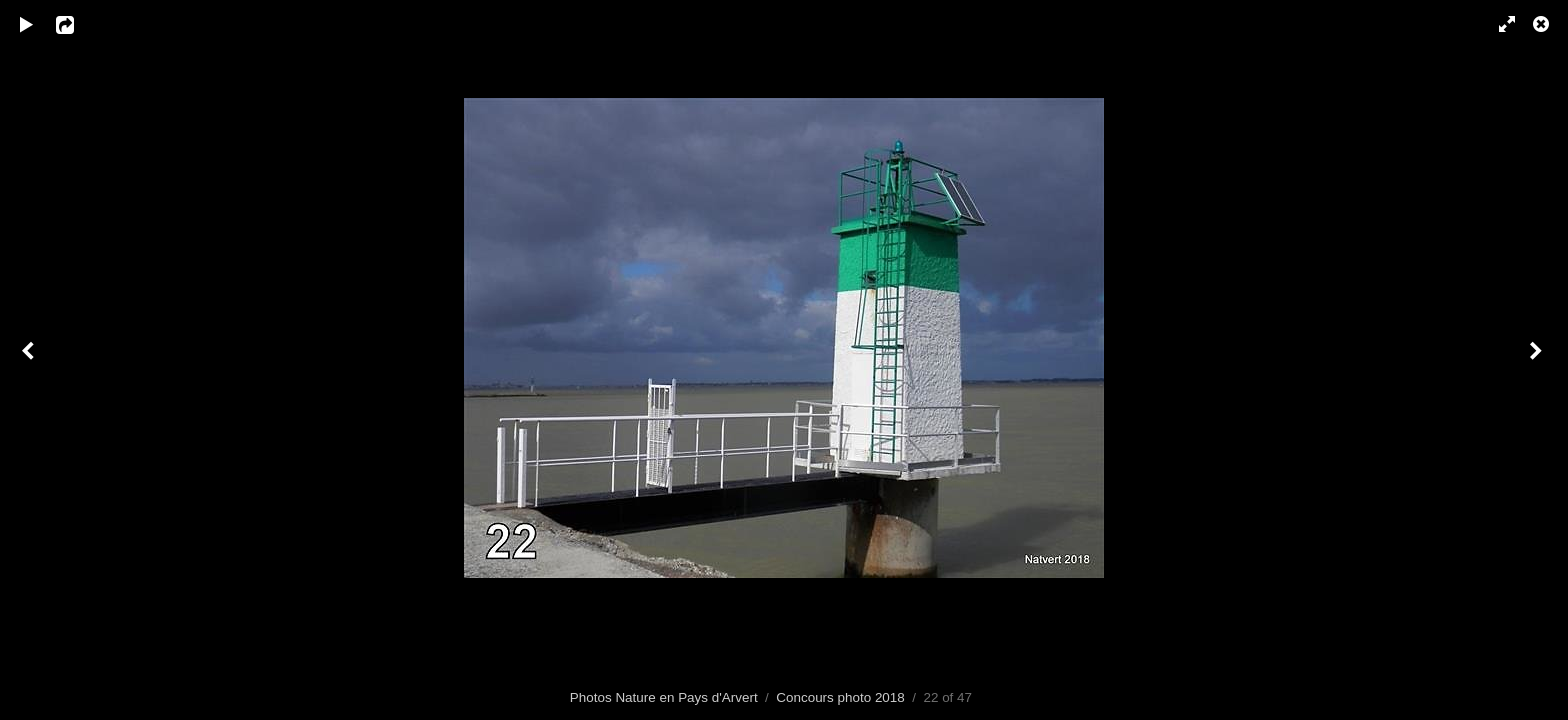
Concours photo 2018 (840, 697)
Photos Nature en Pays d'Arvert (664, 697)
